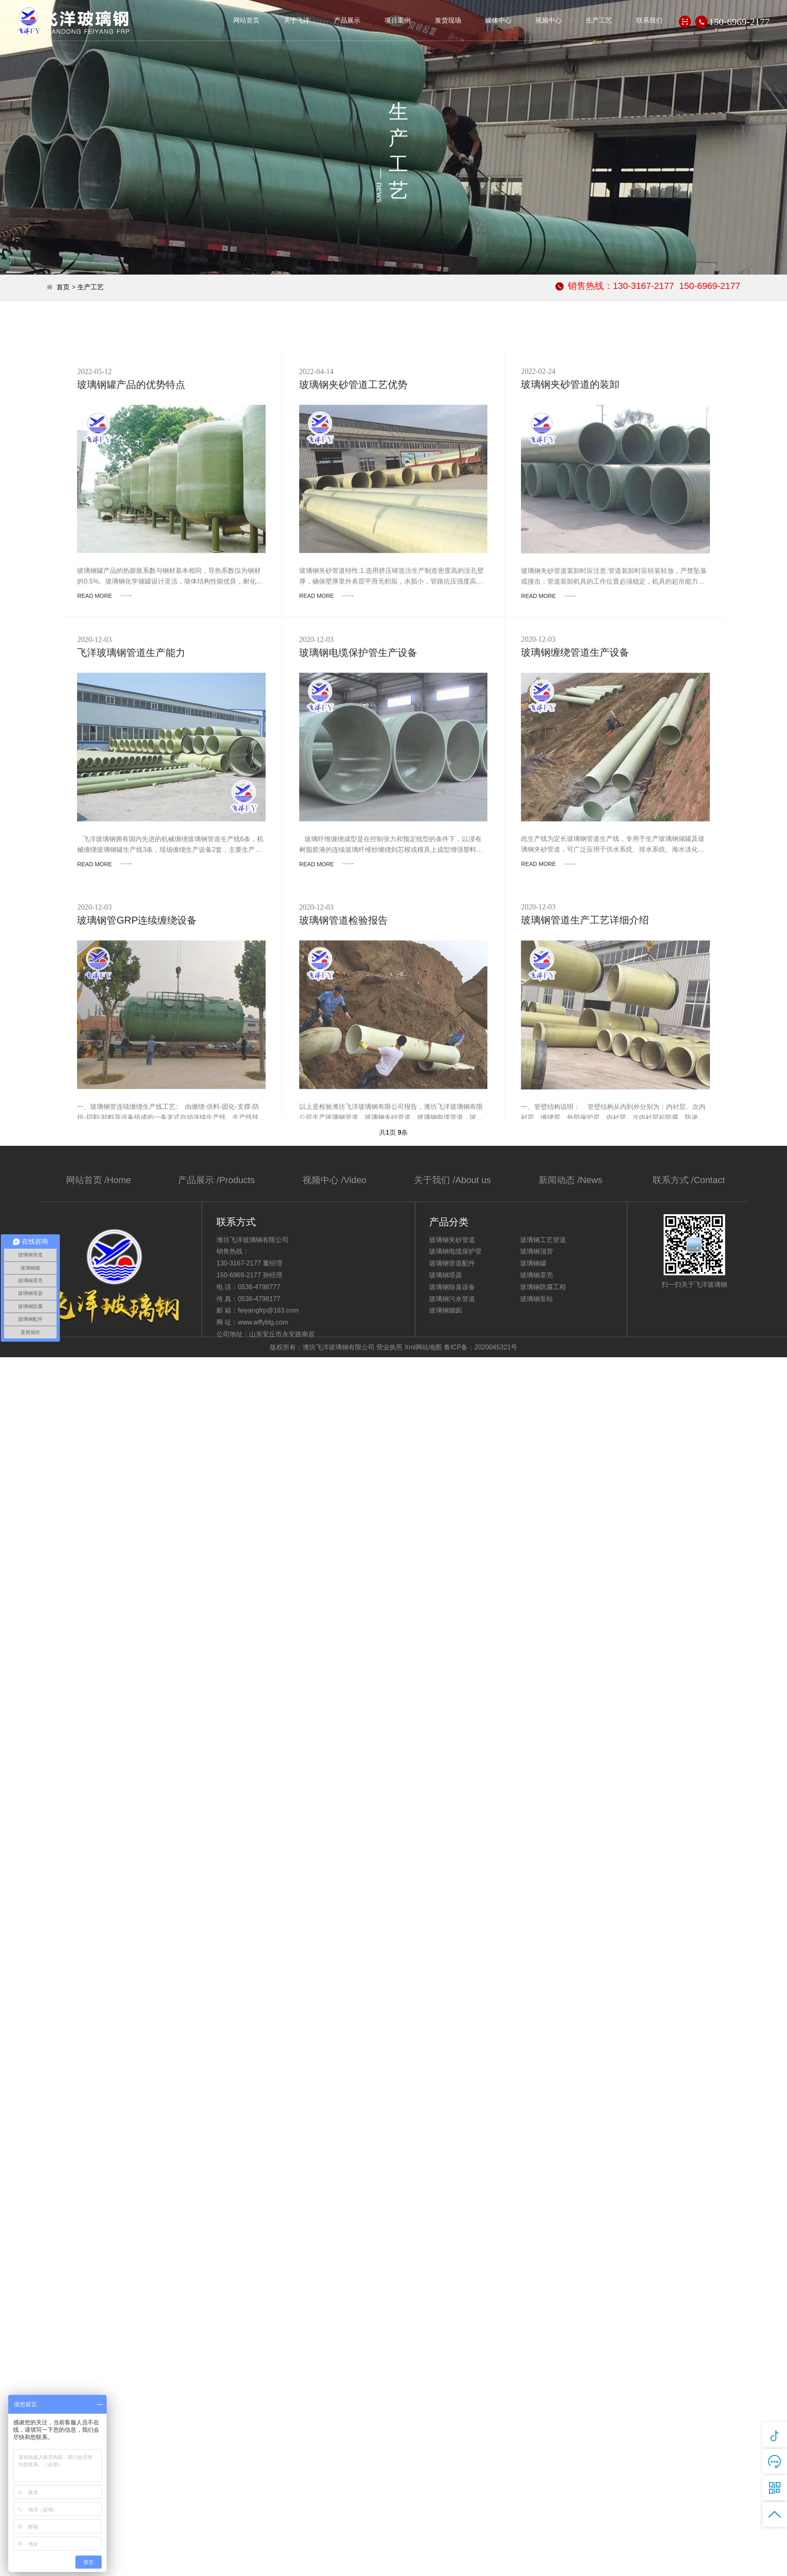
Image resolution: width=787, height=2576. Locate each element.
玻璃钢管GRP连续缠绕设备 (137, 1010)
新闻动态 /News (570, 1180)
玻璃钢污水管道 (452, 1298)
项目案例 (397, 20)
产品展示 (347, 20)
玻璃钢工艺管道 (543, 1239)
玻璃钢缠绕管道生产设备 (575, 742)
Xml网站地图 (423, 1347)
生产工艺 (599, 20)
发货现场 (448, 20)
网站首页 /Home (98, 1180)
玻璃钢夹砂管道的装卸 (570, 474)
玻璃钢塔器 (445, 1275)
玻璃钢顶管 (536, 1251)
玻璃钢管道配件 (452, 1263)
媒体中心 (498, 20)
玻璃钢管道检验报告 (343, 1010)
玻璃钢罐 (533, 1263)
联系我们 (649, 20)
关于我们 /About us (452, 1180)
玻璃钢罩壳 (536, 1275)
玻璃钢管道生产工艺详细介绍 (585, 1010)
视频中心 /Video (334, 1180)
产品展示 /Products (216, 1180)
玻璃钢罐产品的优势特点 (131, 474)
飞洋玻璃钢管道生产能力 (131, 742)
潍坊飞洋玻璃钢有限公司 (74, 21)
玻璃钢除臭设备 (452, 1286)
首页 (63, 287)
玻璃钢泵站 (536, 1298)
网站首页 (246, 20)
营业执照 (389, 1347)
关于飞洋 (297, 20)
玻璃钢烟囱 (445, 1310)
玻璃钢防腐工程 (543, 1286)
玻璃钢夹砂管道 (452, 1239)
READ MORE (104, 684)
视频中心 (548, 20)
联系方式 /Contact (689, 1180)
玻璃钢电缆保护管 (455, 1251)
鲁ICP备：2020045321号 (481, 1347)
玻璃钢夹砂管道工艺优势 (353, 474)
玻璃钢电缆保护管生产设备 (358, 742)
